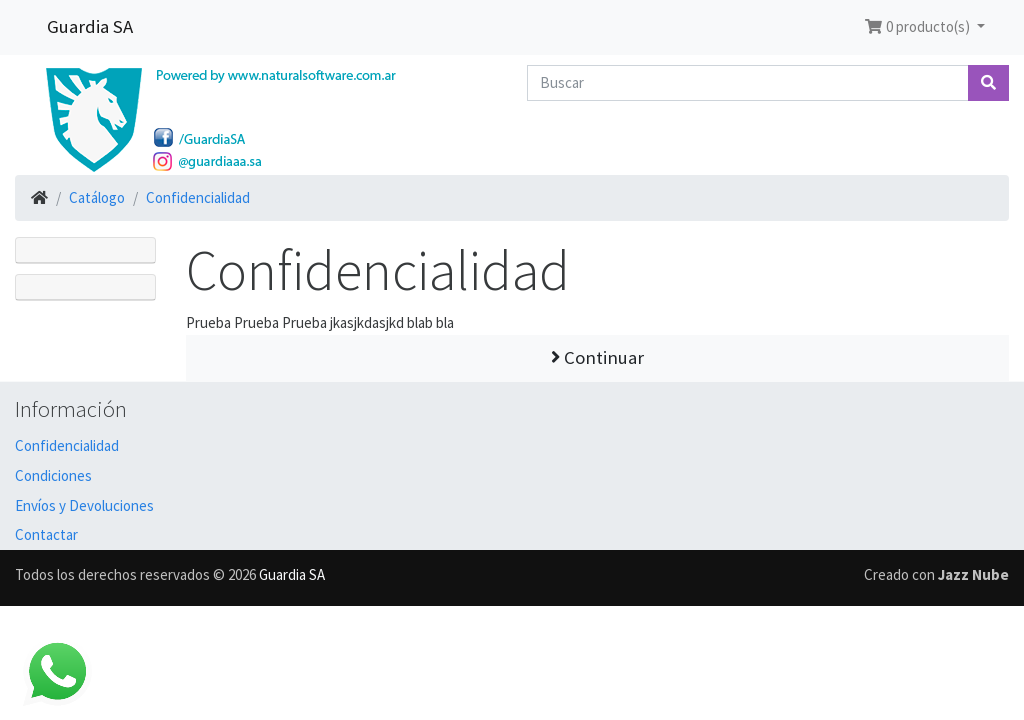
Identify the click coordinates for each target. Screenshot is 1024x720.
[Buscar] (748, 83)
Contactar (46, 534)
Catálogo (97, 197)
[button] (924, 27)
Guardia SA (90, 26)
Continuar (597, 357)
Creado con (936, 574)
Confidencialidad (198, 197)
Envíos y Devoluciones (84, 505)
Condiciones (53, 475)
